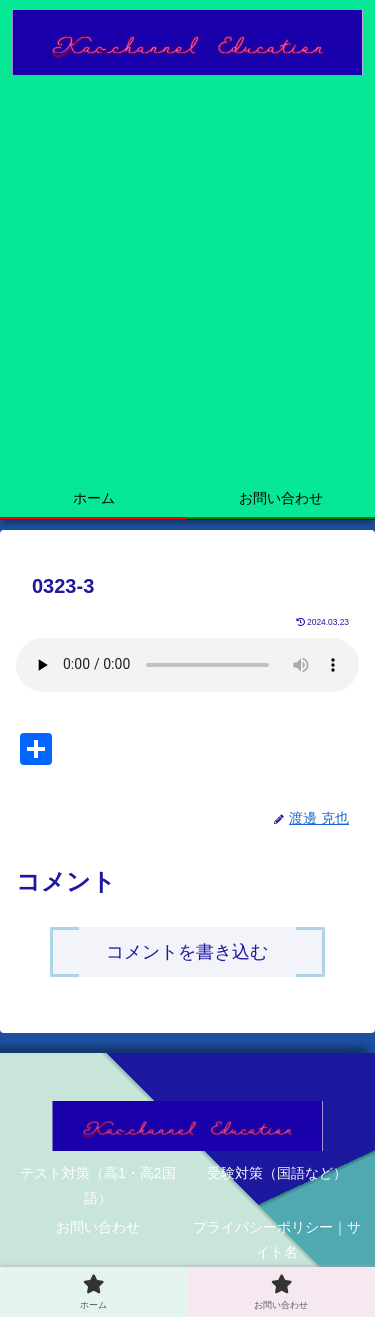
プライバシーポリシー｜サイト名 (277, 1239)
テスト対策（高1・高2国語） (98, 1185)
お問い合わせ (98, 1227)
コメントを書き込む (187, 952)
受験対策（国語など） (277, 1173)
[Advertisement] (187, 282)
